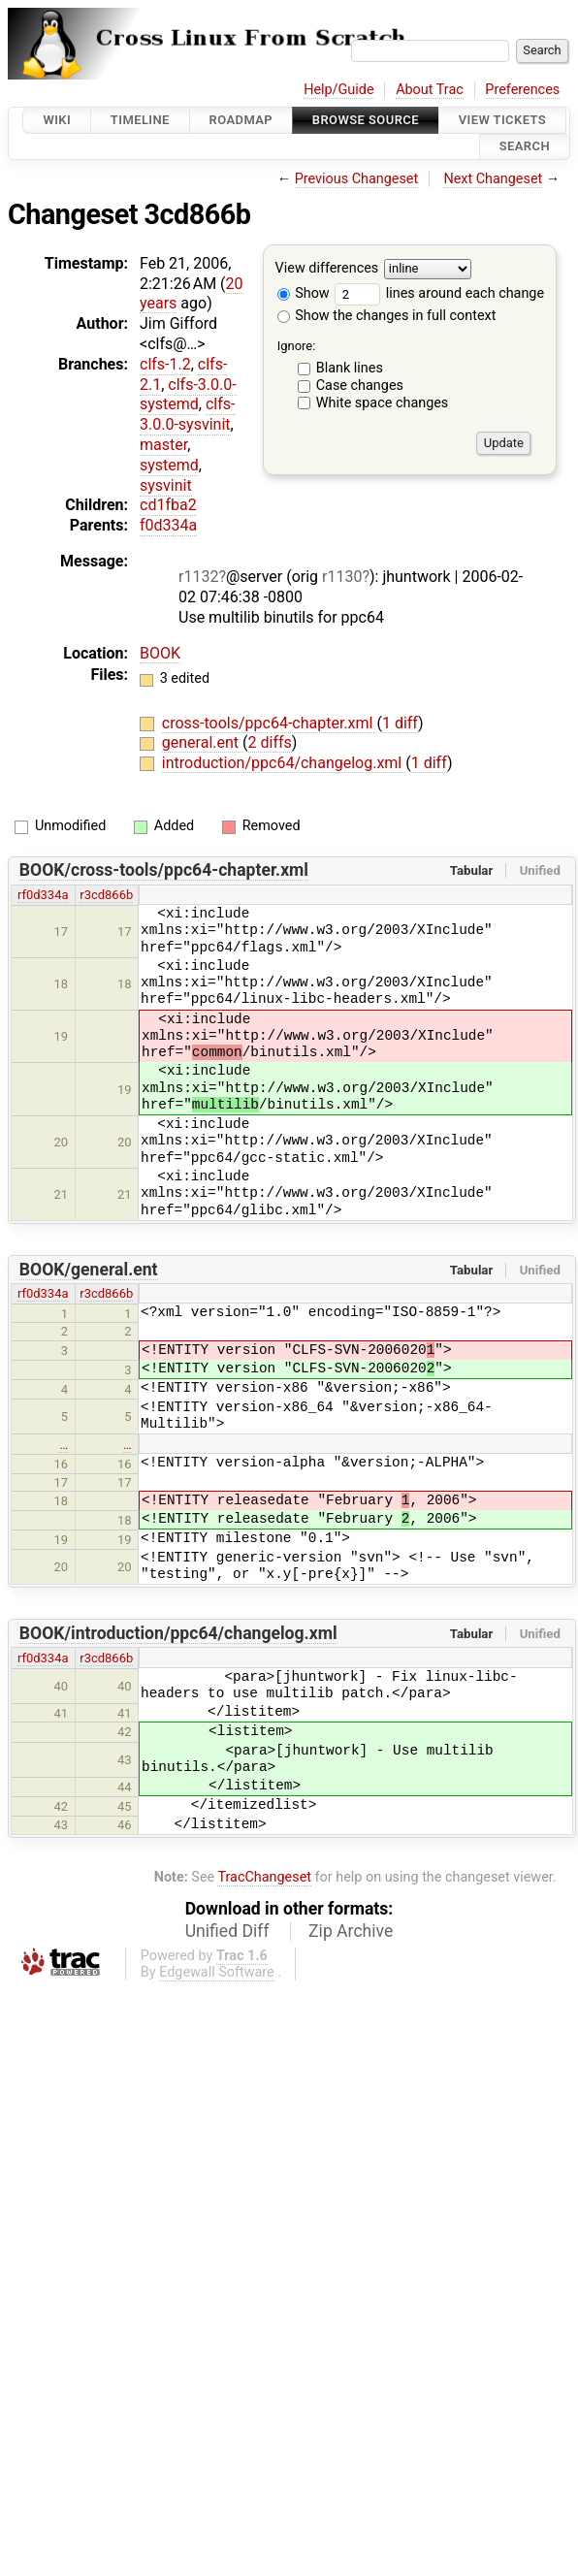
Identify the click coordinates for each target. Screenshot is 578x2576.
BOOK (160, 653)
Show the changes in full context (387, 315)
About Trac (430, 89)
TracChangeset (264, 1877)
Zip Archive (350, 1931)
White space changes (382, 403)
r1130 (342, 576)
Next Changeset (492, 179)
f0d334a (168, 525)
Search (524, 147)
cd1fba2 (168, 505)
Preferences (522, 89)
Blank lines (349, 368)
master (163, 444)
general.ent (202, 742)
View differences (327, 268)
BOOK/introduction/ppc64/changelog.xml (178, 1633)
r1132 (198, 576)
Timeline (140, 120)
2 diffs (270, 742)
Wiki (57, 120)
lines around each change (439, 293)
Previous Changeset (357, 179)
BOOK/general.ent (88, 1269)
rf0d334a (42, 894)
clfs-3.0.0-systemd (188, 394)
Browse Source (365, 120)
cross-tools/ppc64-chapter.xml (269, 723)
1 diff (400, 723)
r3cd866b (106, 894)
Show (303, 293)
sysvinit (166, 485)
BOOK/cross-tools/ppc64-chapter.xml (163, 870)
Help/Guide (338, 89)
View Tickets (502, 120)
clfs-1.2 (165, 364)
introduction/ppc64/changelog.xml (283, 763)
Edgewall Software (216, 1972)
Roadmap (241, 120)
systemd (169, 465)
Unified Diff (227, 1931)
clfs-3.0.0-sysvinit (188, 414)
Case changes (359, 385)
